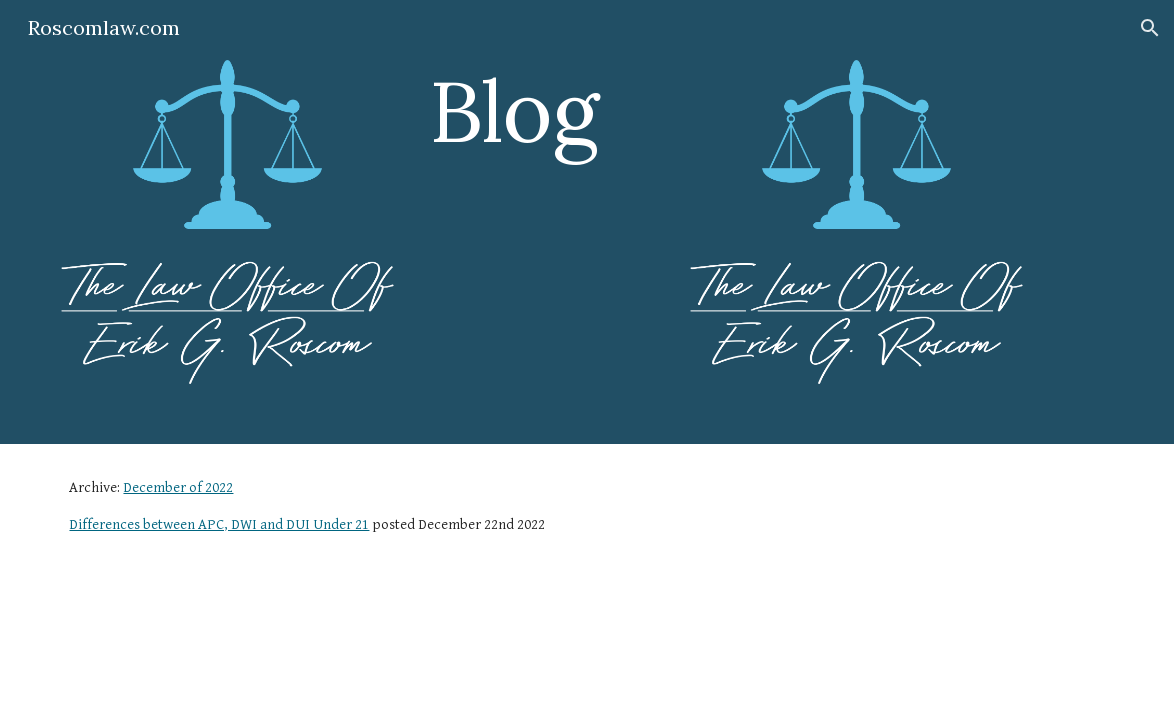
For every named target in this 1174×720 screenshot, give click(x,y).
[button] (1150, 28)
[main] (542, 110)
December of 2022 (178, 487)
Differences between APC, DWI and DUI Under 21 (219, 524)
